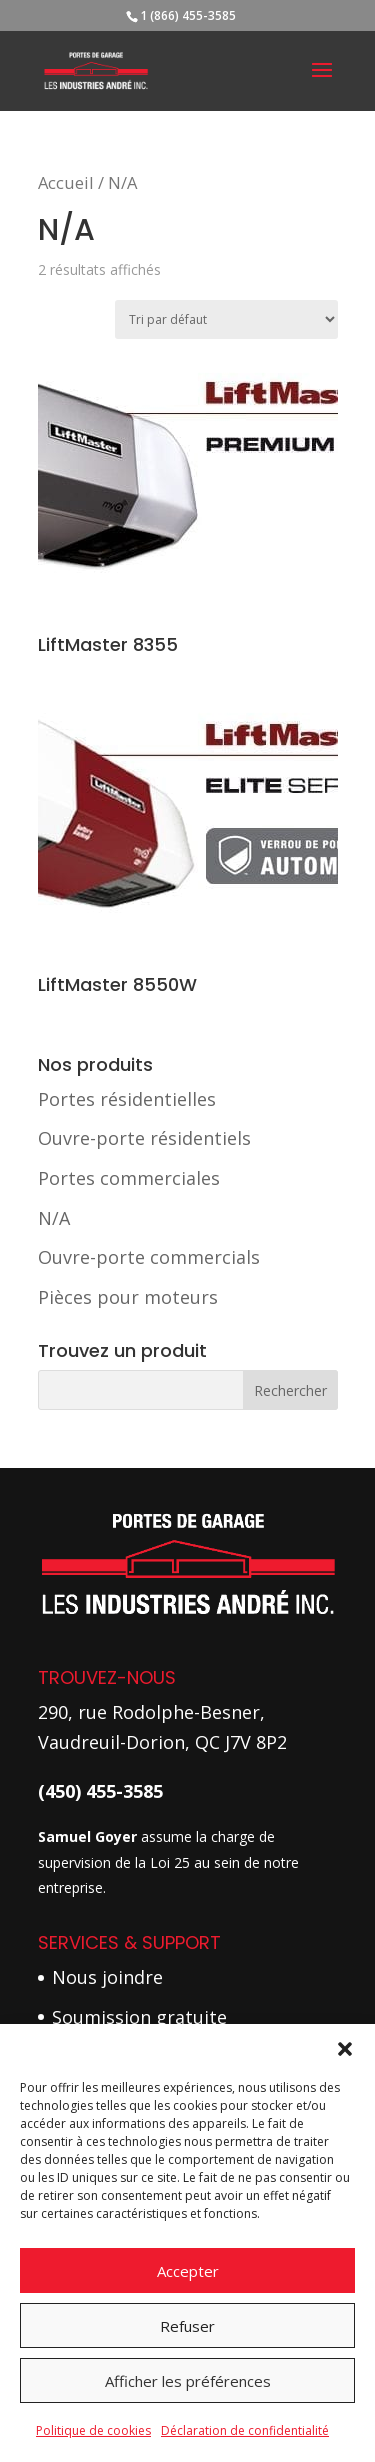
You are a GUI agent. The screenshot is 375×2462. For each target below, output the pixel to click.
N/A (54, 1218)
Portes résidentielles (127, 1099)
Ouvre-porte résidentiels (144, 1138)
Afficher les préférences (188, 2381)
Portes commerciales (129, 1178)
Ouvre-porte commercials (149, 1257)
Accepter (188, 2271)
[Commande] (226, 319)
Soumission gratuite (139, 2017)
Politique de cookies (93, 2430)
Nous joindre (107, 1977)
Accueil (66, 182)
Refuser (187, 2326)
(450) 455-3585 (100, 1791)
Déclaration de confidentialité (245, 2430)
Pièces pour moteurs (128, 1297)
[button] (345, 2049)
